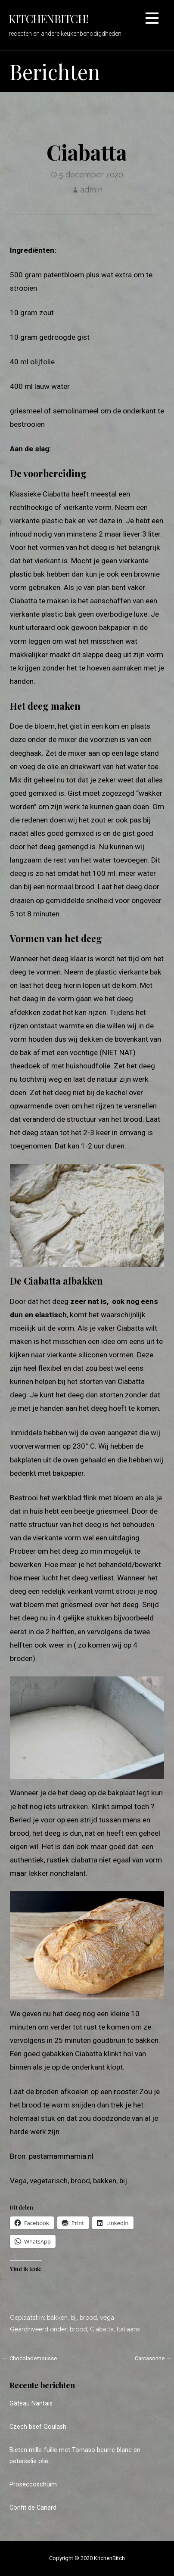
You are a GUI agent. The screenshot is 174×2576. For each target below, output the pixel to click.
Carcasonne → (153, 2358)
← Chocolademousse (30, 2358)
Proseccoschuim (33, 2484)
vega (107, 2317)
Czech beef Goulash (37, 2426)
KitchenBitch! (48, 18)
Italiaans (128, 2329)
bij (74, 2317)
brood (88, 2317)
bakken (57, 2317)
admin (91, 189)
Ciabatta (102, 2329)
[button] (152, 20)
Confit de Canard (32, 2507)
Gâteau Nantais (31, 2403)
